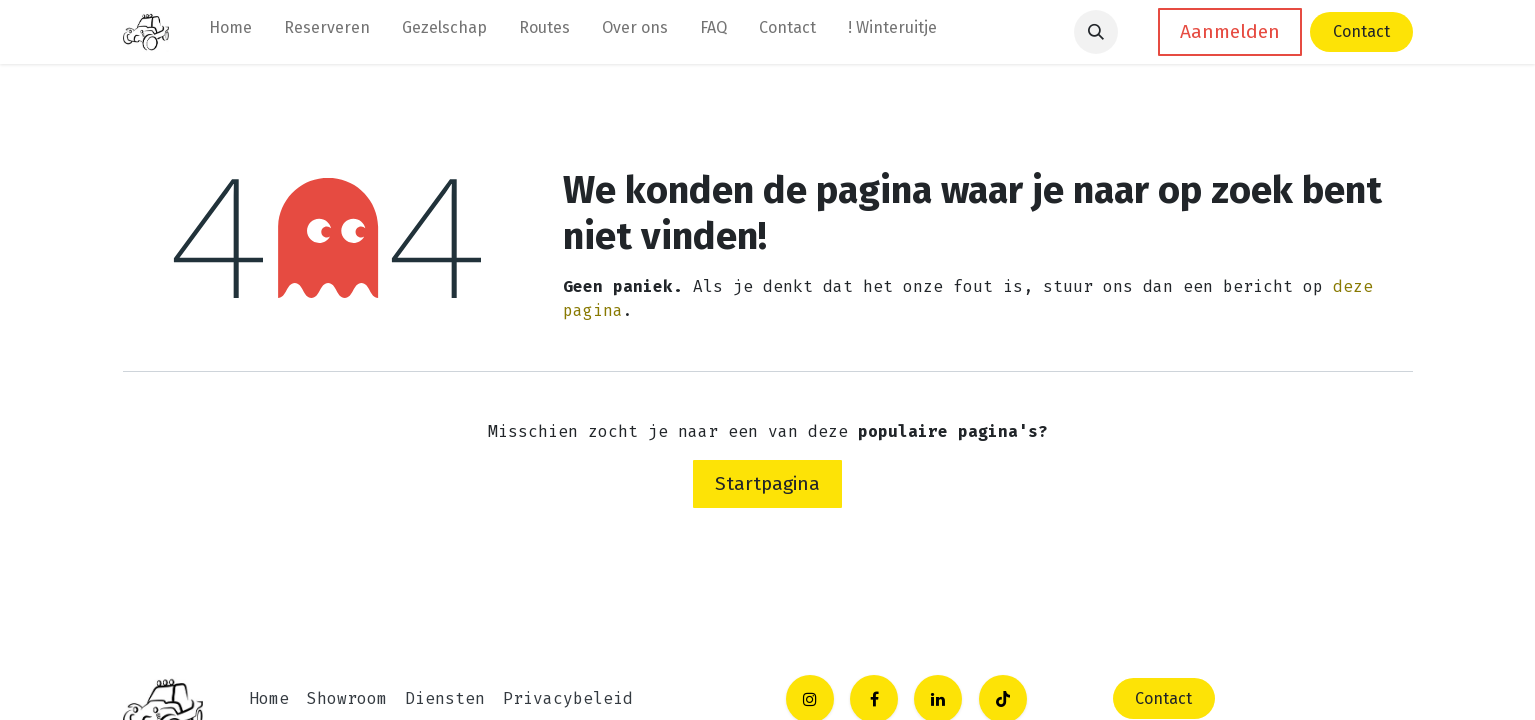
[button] (1096, 32)
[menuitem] (230, 32)
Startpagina (767, 483)
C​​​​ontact (1163, 698)
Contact (1361, 31)
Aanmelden (1230, 31)
